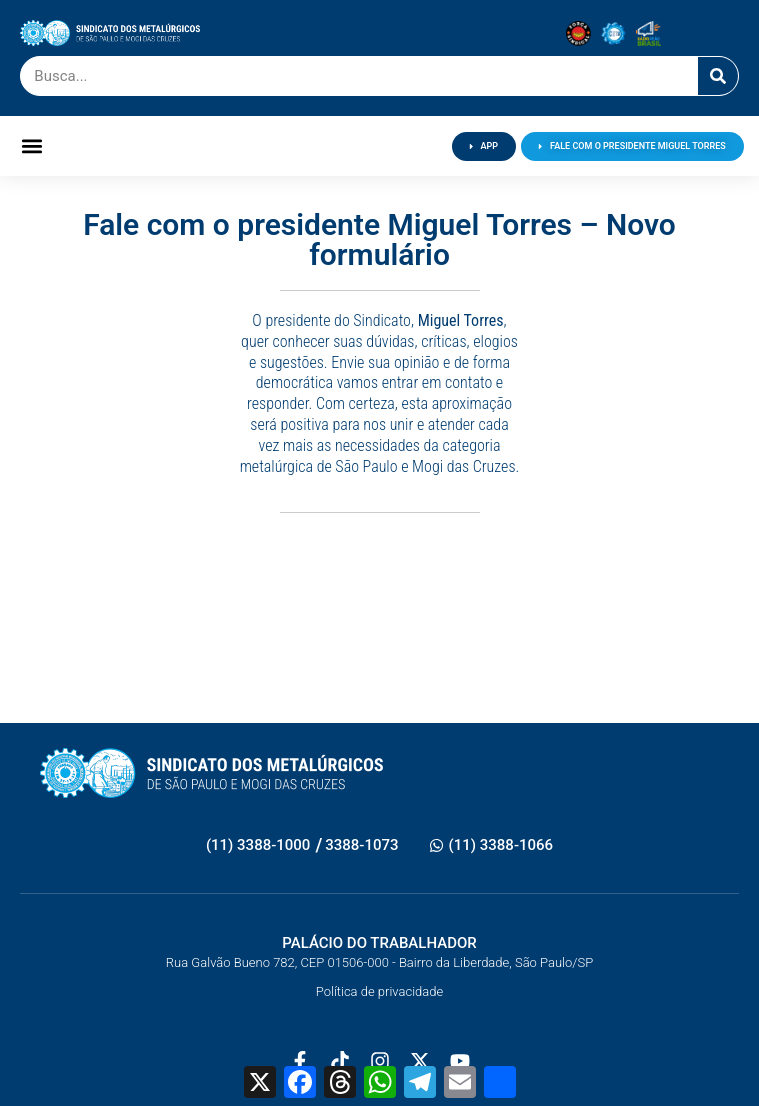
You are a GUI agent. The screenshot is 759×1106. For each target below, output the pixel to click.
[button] (31, 146)
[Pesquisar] (718, 76)
